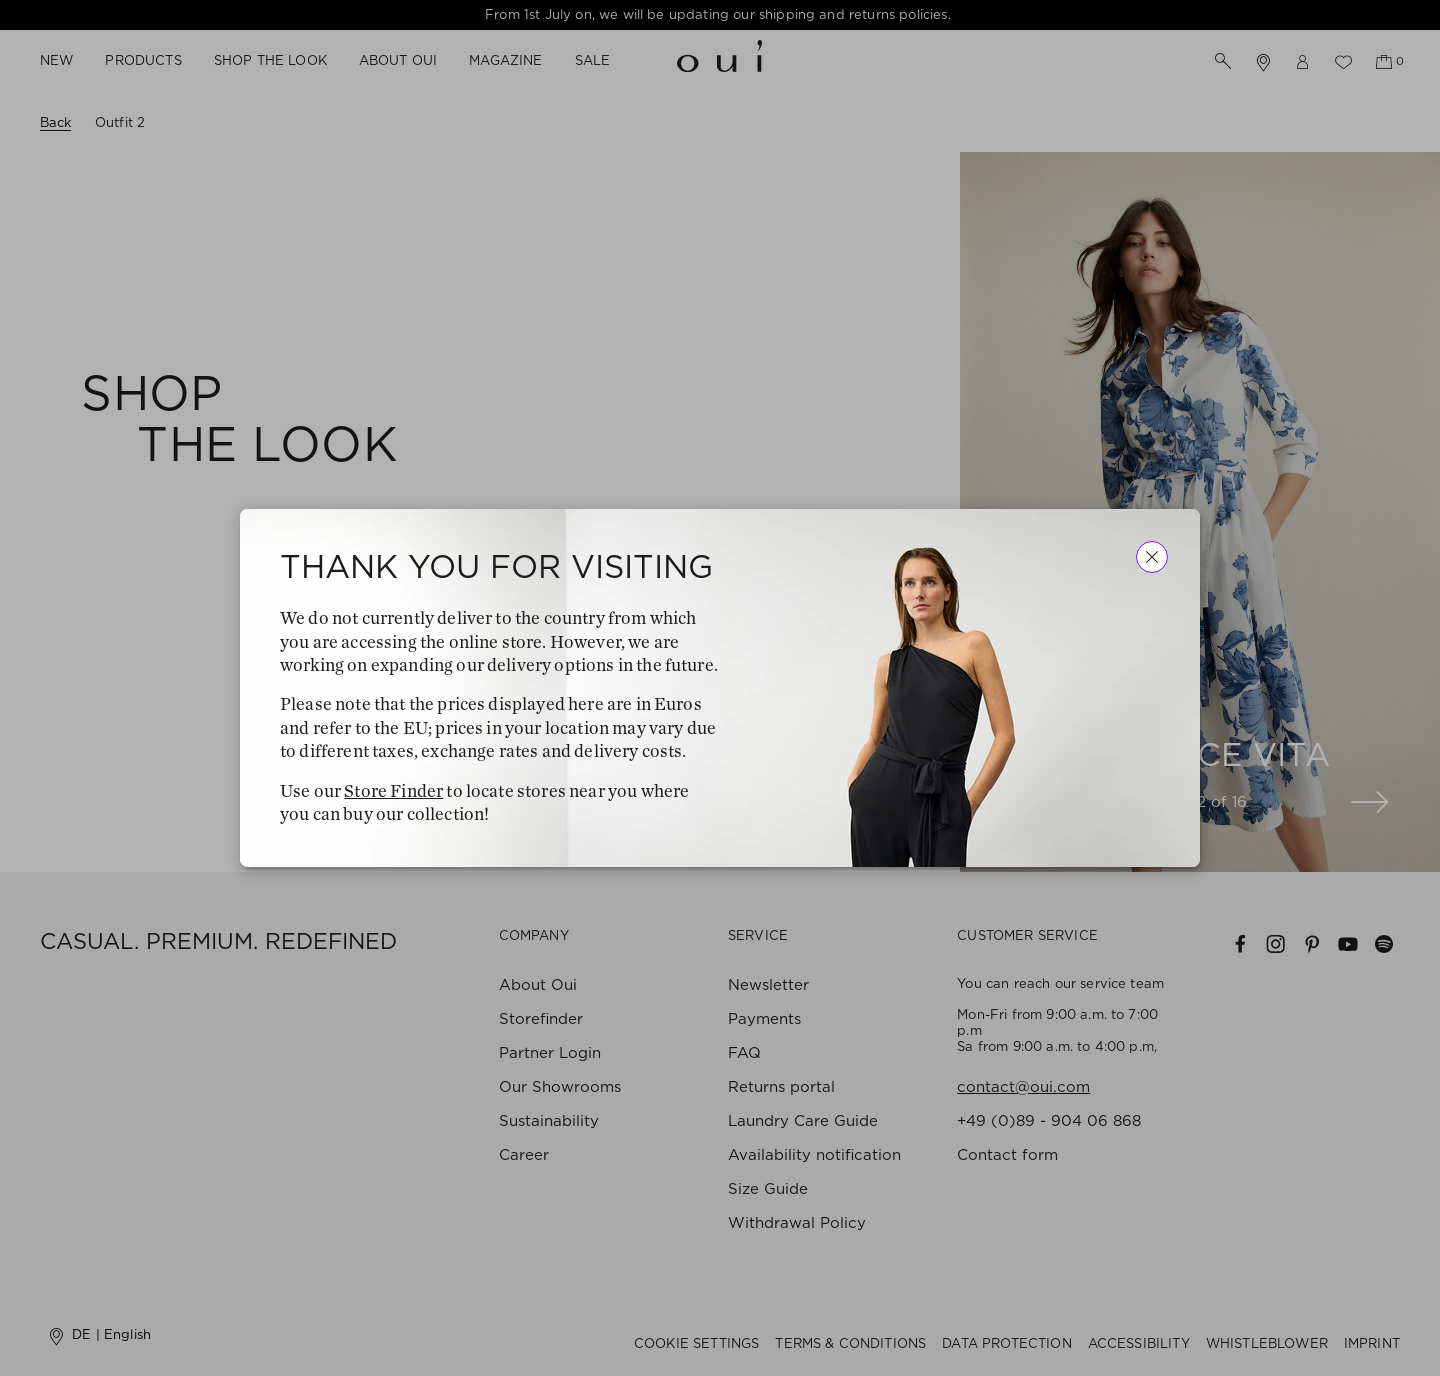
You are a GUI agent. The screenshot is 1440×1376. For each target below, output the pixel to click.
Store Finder (393, 791)
